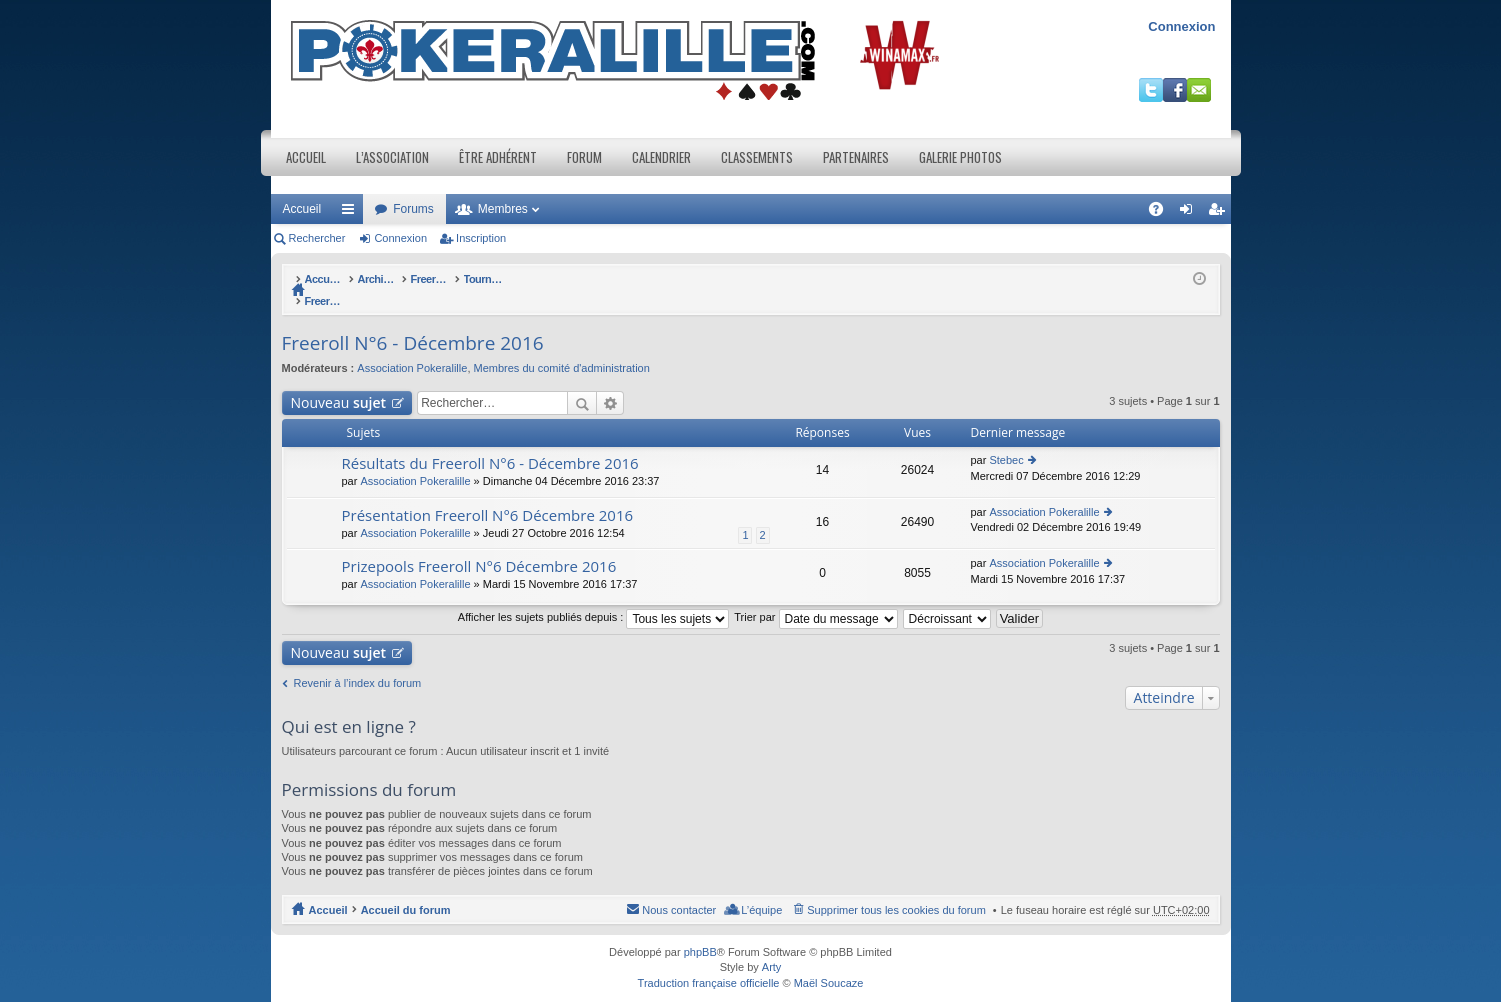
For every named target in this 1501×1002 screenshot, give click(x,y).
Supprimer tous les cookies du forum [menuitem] (896, 889)
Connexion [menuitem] (1189, 213)
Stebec (1006, 439)
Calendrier (661, 157)
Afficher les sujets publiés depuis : (594, 596)
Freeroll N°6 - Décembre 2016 (907, 279)
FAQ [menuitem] (1161, 213)
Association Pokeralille (412, 347)
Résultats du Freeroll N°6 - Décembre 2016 (490, 442)
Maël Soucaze (829, 962)
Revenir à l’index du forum (358, 662)
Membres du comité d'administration (562, 347)
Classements (757, 157)
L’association (392, 157)
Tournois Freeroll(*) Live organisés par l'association (683, 279)
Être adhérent (498, 157)
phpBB (700, 931)
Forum (584, 157)
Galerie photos (960, 157)
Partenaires (856, 157)
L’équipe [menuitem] (761, 889)
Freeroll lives (501, 279)
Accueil (306, 157)
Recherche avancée (610, 382)
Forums (413, 209)
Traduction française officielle (709, 962)
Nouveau (339, 381)
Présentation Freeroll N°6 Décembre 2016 (488, 494)
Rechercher (317, 238)
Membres (503, 209)
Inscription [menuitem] (1219, 213)
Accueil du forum (350, 279)
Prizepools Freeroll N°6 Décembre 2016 (479, 545)
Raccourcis (352, 213)
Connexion (1181, 26)
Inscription (481, 238)
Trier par (815, 596)
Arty (772, 946)
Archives (430, 279)
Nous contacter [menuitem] (679, 889)
